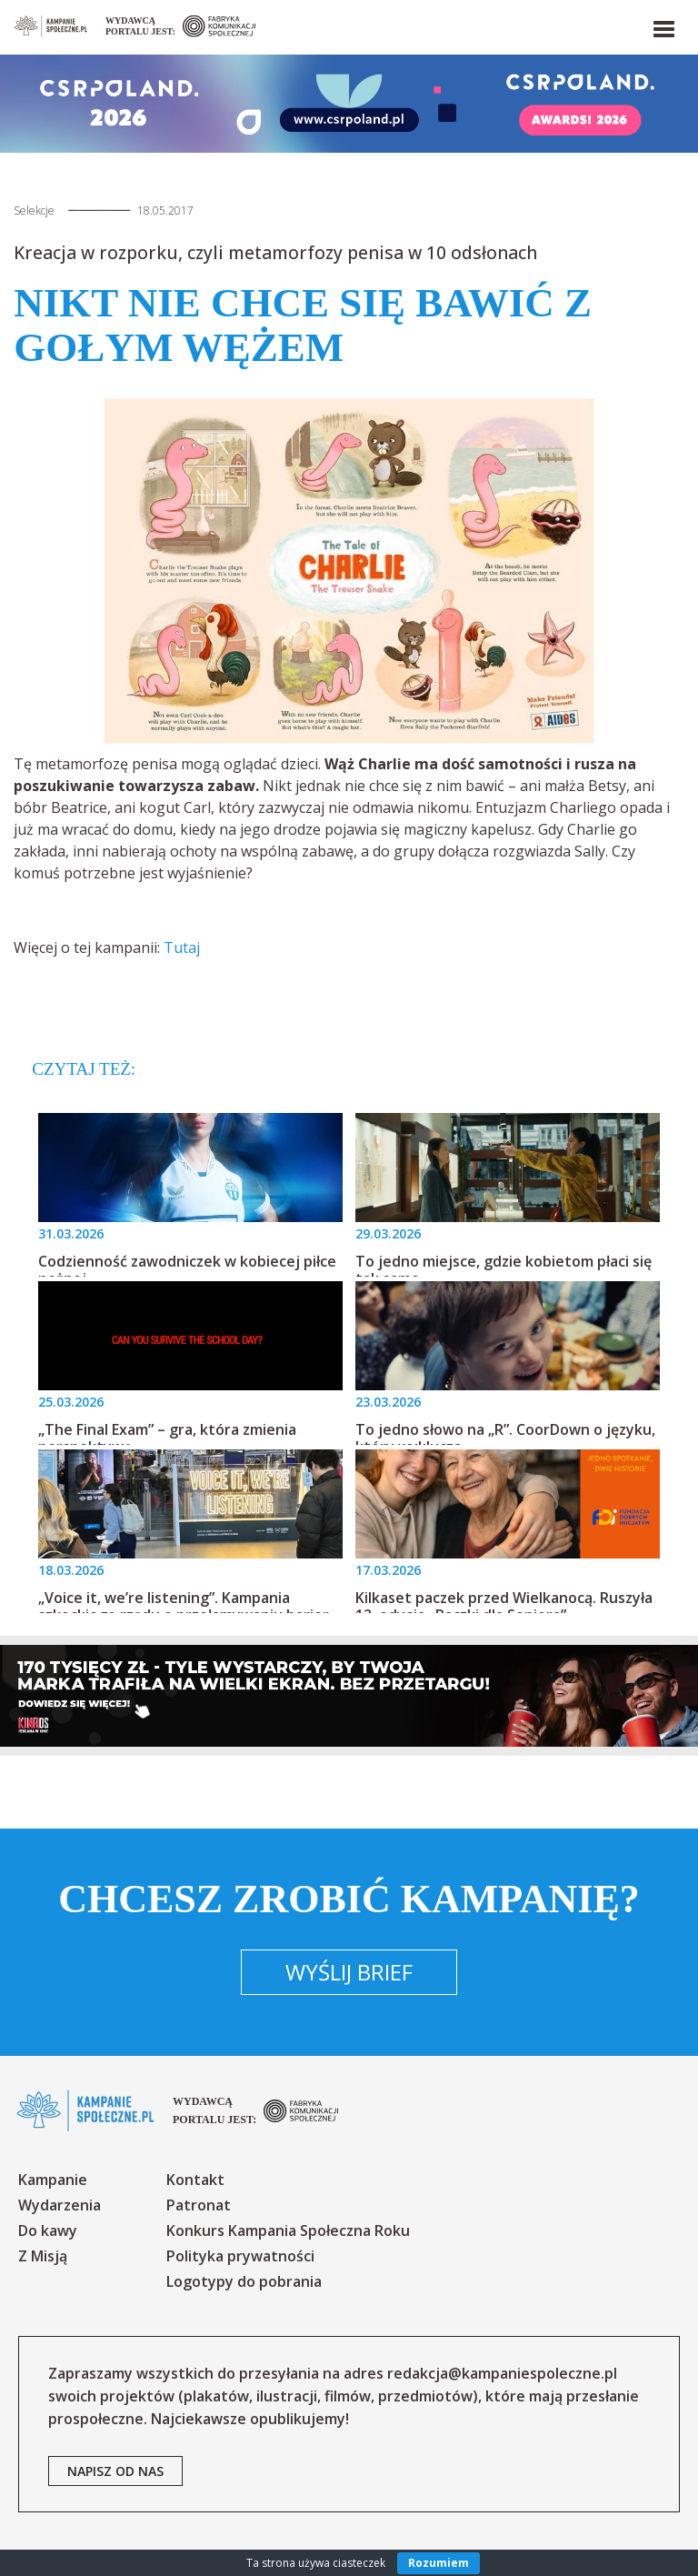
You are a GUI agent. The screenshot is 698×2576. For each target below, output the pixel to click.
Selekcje (34, 210)
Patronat (198, 2205)
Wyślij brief (349, 1972)
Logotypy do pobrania (244, 2281)
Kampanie (52, 2180)
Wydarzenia (59, 2205)
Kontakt (195, 2180)
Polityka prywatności (240, 2256)
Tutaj (182, 947)
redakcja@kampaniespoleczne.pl (502, 2373)
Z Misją (42, 2256)
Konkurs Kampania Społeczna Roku (288, 2230)
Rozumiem (438, 2563)
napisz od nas (115, 2471)
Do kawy (47, 2230)
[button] (662, 25)
